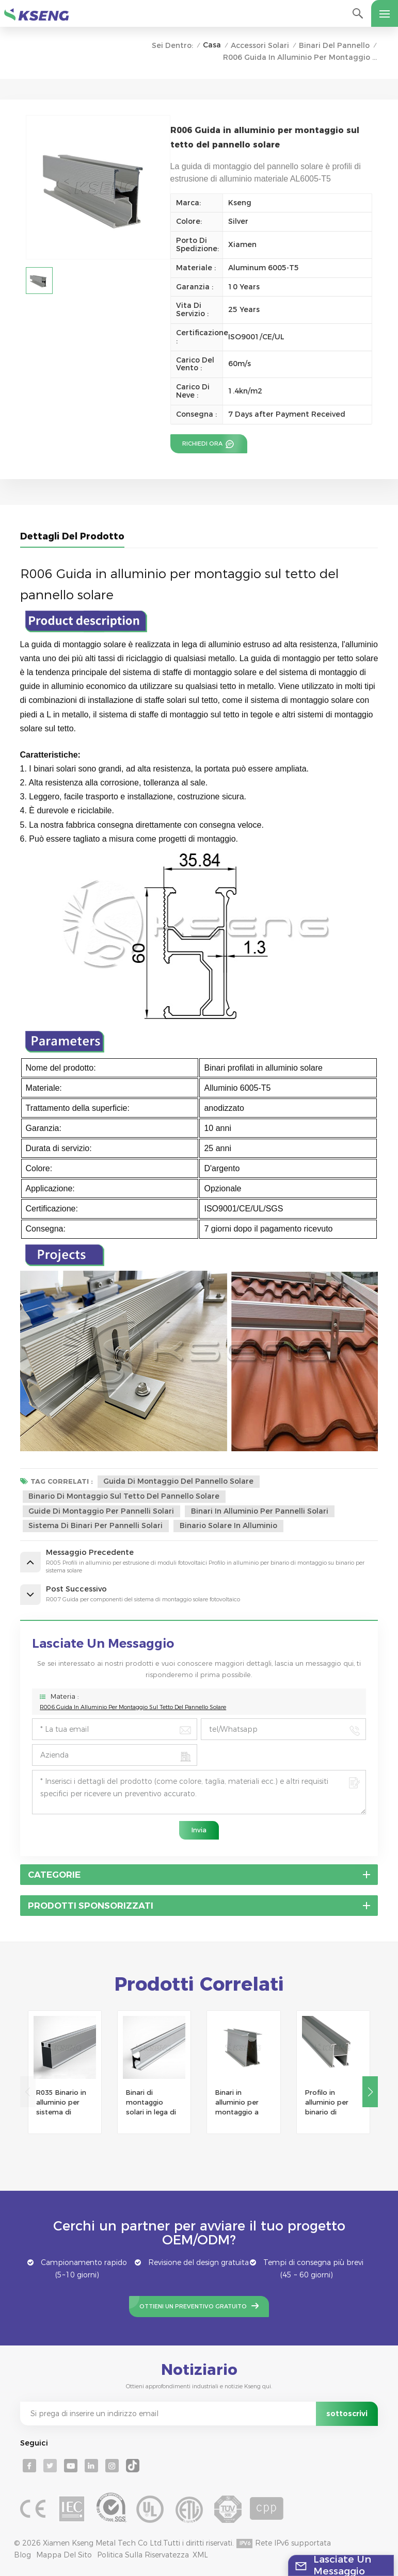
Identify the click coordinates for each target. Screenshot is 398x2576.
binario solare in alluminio (228, 1525)
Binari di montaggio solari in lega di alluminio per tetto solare (151, 2103)
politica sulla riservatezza (143, 2554)
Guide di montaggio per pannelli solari (101, 1511)
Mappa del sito (64, 2554)
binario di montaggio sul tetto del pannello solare (123, 1496)
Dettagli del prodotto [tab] (72, 536)
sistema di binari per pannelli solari (95, 1525)
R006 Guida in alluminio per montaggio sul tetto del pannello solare (133, 1707)
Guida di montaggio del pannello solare (178, 1481)
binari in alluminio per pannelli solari (259, 1511)
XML (200, 2554)
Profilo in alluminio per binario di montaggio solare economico (326, 2103)
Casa (212, 45)
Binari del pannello (334, 45)
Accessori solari (260, 45)
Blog (22, 2554)
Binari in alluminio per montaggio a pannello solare (241, 2103)
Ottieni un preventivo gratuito (193, 2306)
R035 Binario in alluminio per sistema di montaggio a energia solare (61, 2103)
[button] (370, 2091)
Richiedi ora (203, 443)
